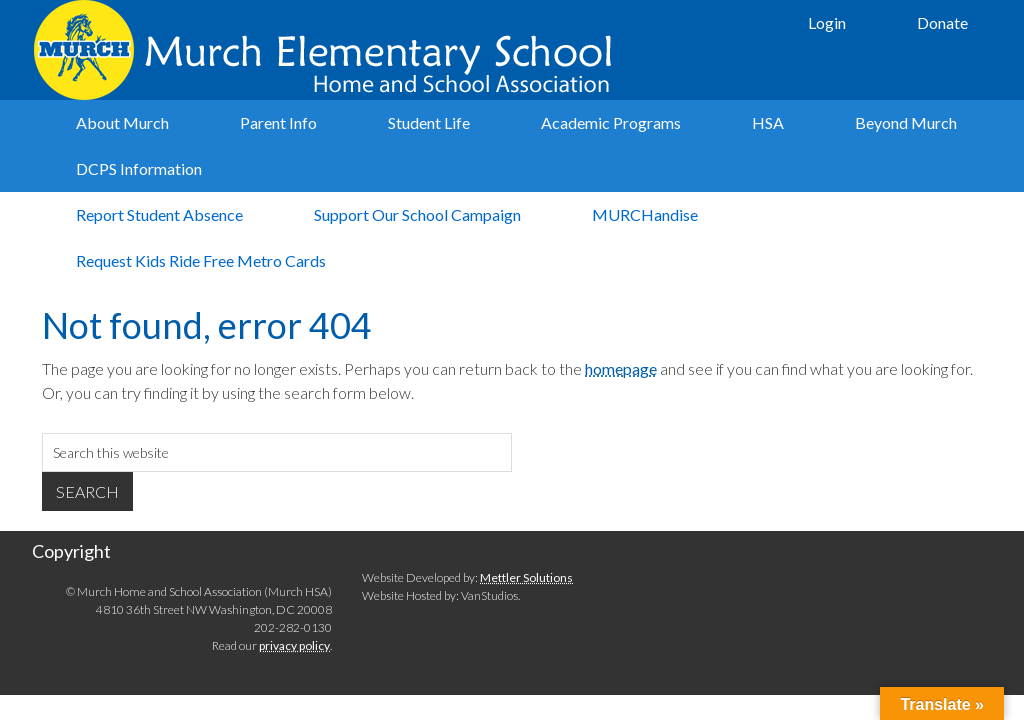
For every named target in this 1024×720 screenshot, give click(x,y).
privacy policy (294, 645)
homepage (621, 368)
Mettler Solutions (526, 577)
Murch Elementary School (327, 50)
